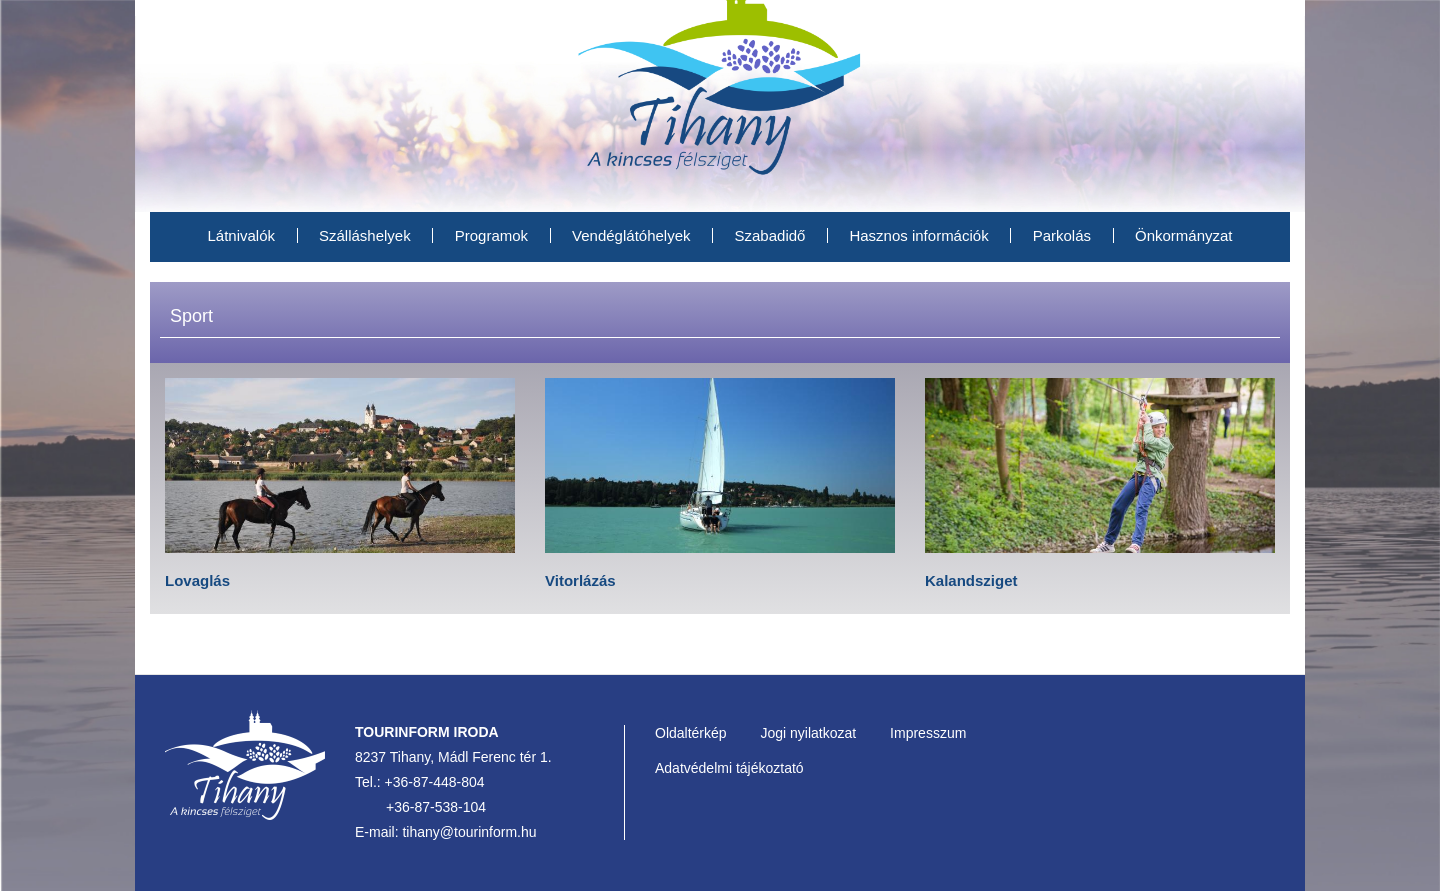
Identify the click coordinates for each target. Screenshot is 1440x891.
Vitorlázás (580, 580)
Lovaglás (197, 580)
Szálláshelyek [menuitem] (365, 235)
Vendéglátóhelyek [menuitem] (631, 235)
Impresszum (928, 733)
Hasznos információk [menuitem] (918, 235)
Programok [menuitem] (491, 235)
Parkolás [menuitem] (1062, 235)
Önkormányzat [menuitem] (1184, 235)
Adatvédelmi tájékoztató (729, 768)
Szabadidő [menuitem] (770, 235)
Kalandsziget (971, 580)
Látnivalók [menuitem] (241, 235)
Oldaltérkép (691, 733)
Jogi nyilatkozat (808, 733)
